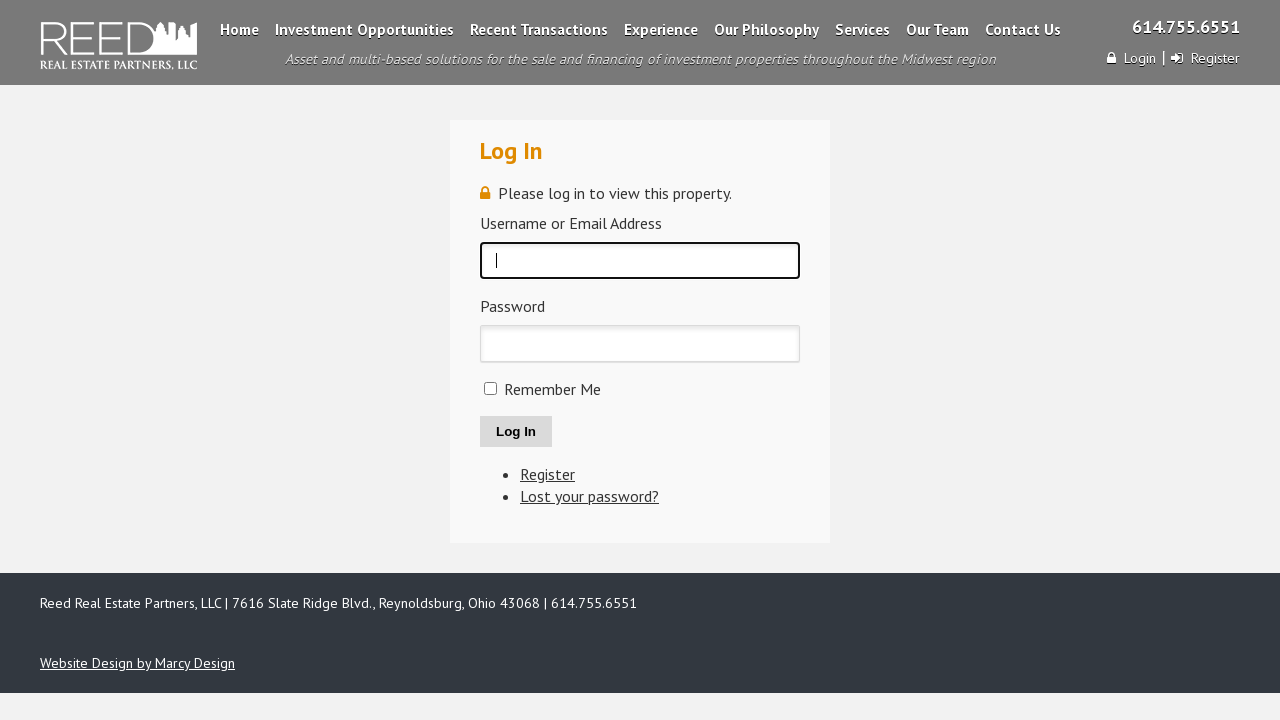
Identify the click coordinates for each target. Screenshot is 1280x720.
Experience (661, 29)
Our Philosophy (766, 29)
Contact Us (1023, 29)
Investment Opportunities (364, 29)
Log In (516, 431)
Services (862, 29)
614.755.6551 (1186, 26)
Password (512, 306)
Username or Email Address (571, 223)
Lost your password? (589, 496)
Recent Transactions (539, 29)
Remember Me (552, 389)
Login (1131, 58)
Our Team (937, 29)
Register (1205, 58)
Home (239, 29)
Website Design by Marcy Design (137, 663)
